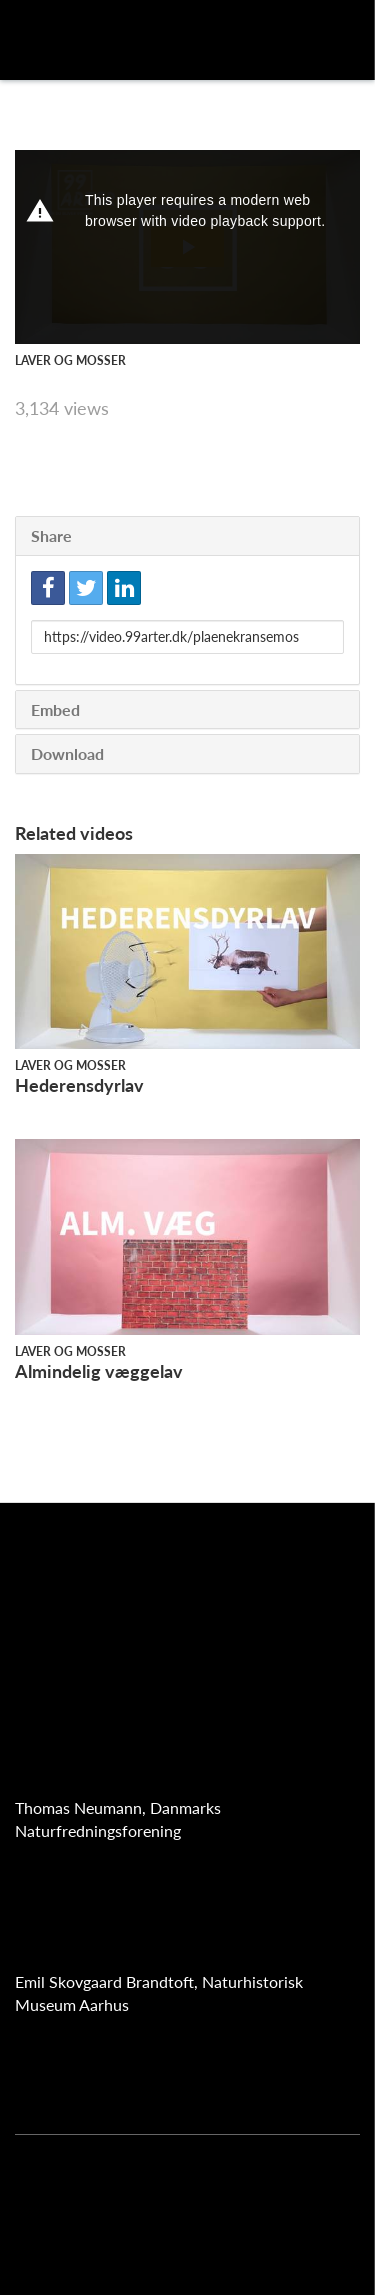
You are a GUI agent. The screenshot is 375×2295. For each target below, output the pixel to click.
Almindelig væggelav (99, 1371)
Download (67, 753)
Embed (55, 709)
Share (51, 535)
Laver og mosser (70, 360)
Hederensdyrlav (79, 1085)
